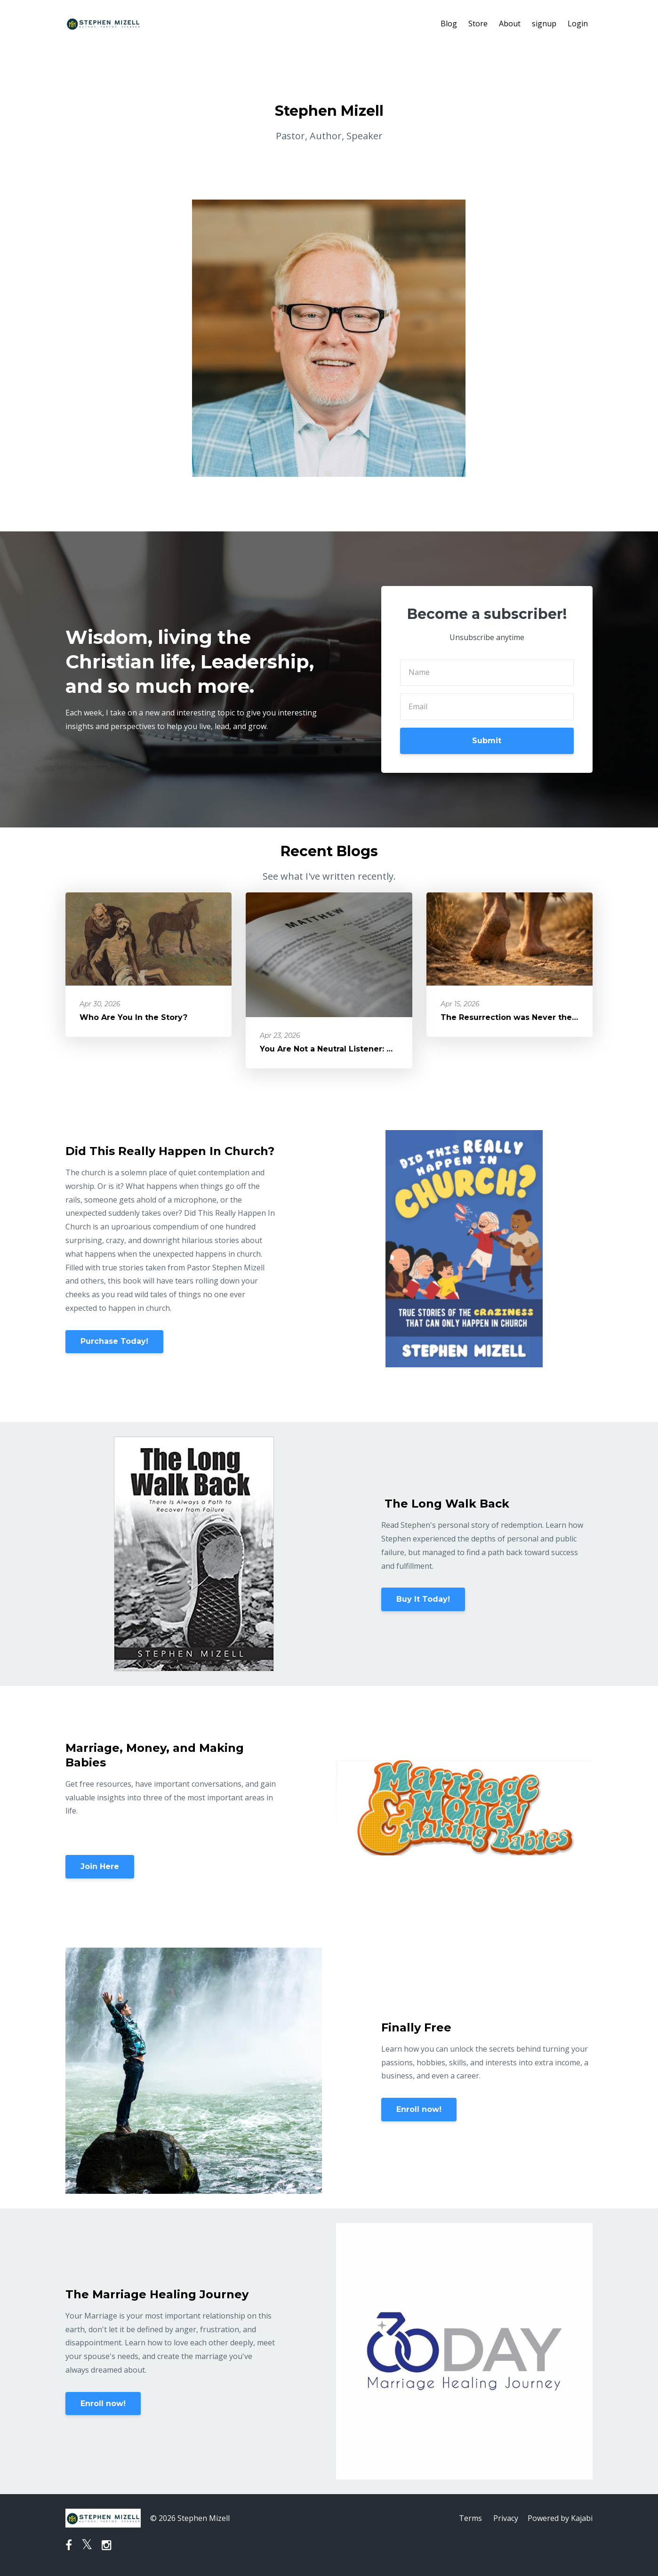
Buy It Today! (423, 1599)
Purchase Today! (114, 1341)
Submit (486, 740)
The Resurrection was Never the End (515, 1017)
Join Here (99, 1866)
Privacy (505, 2518)
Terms (470, 2518)
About (510, 23)
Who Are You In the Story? (133, 1017)
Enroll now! (418, 2109)
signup (544, 23)
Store (478, 23)
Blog (449, 23)
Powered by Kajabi (560, 2518)
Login (578, 23)
